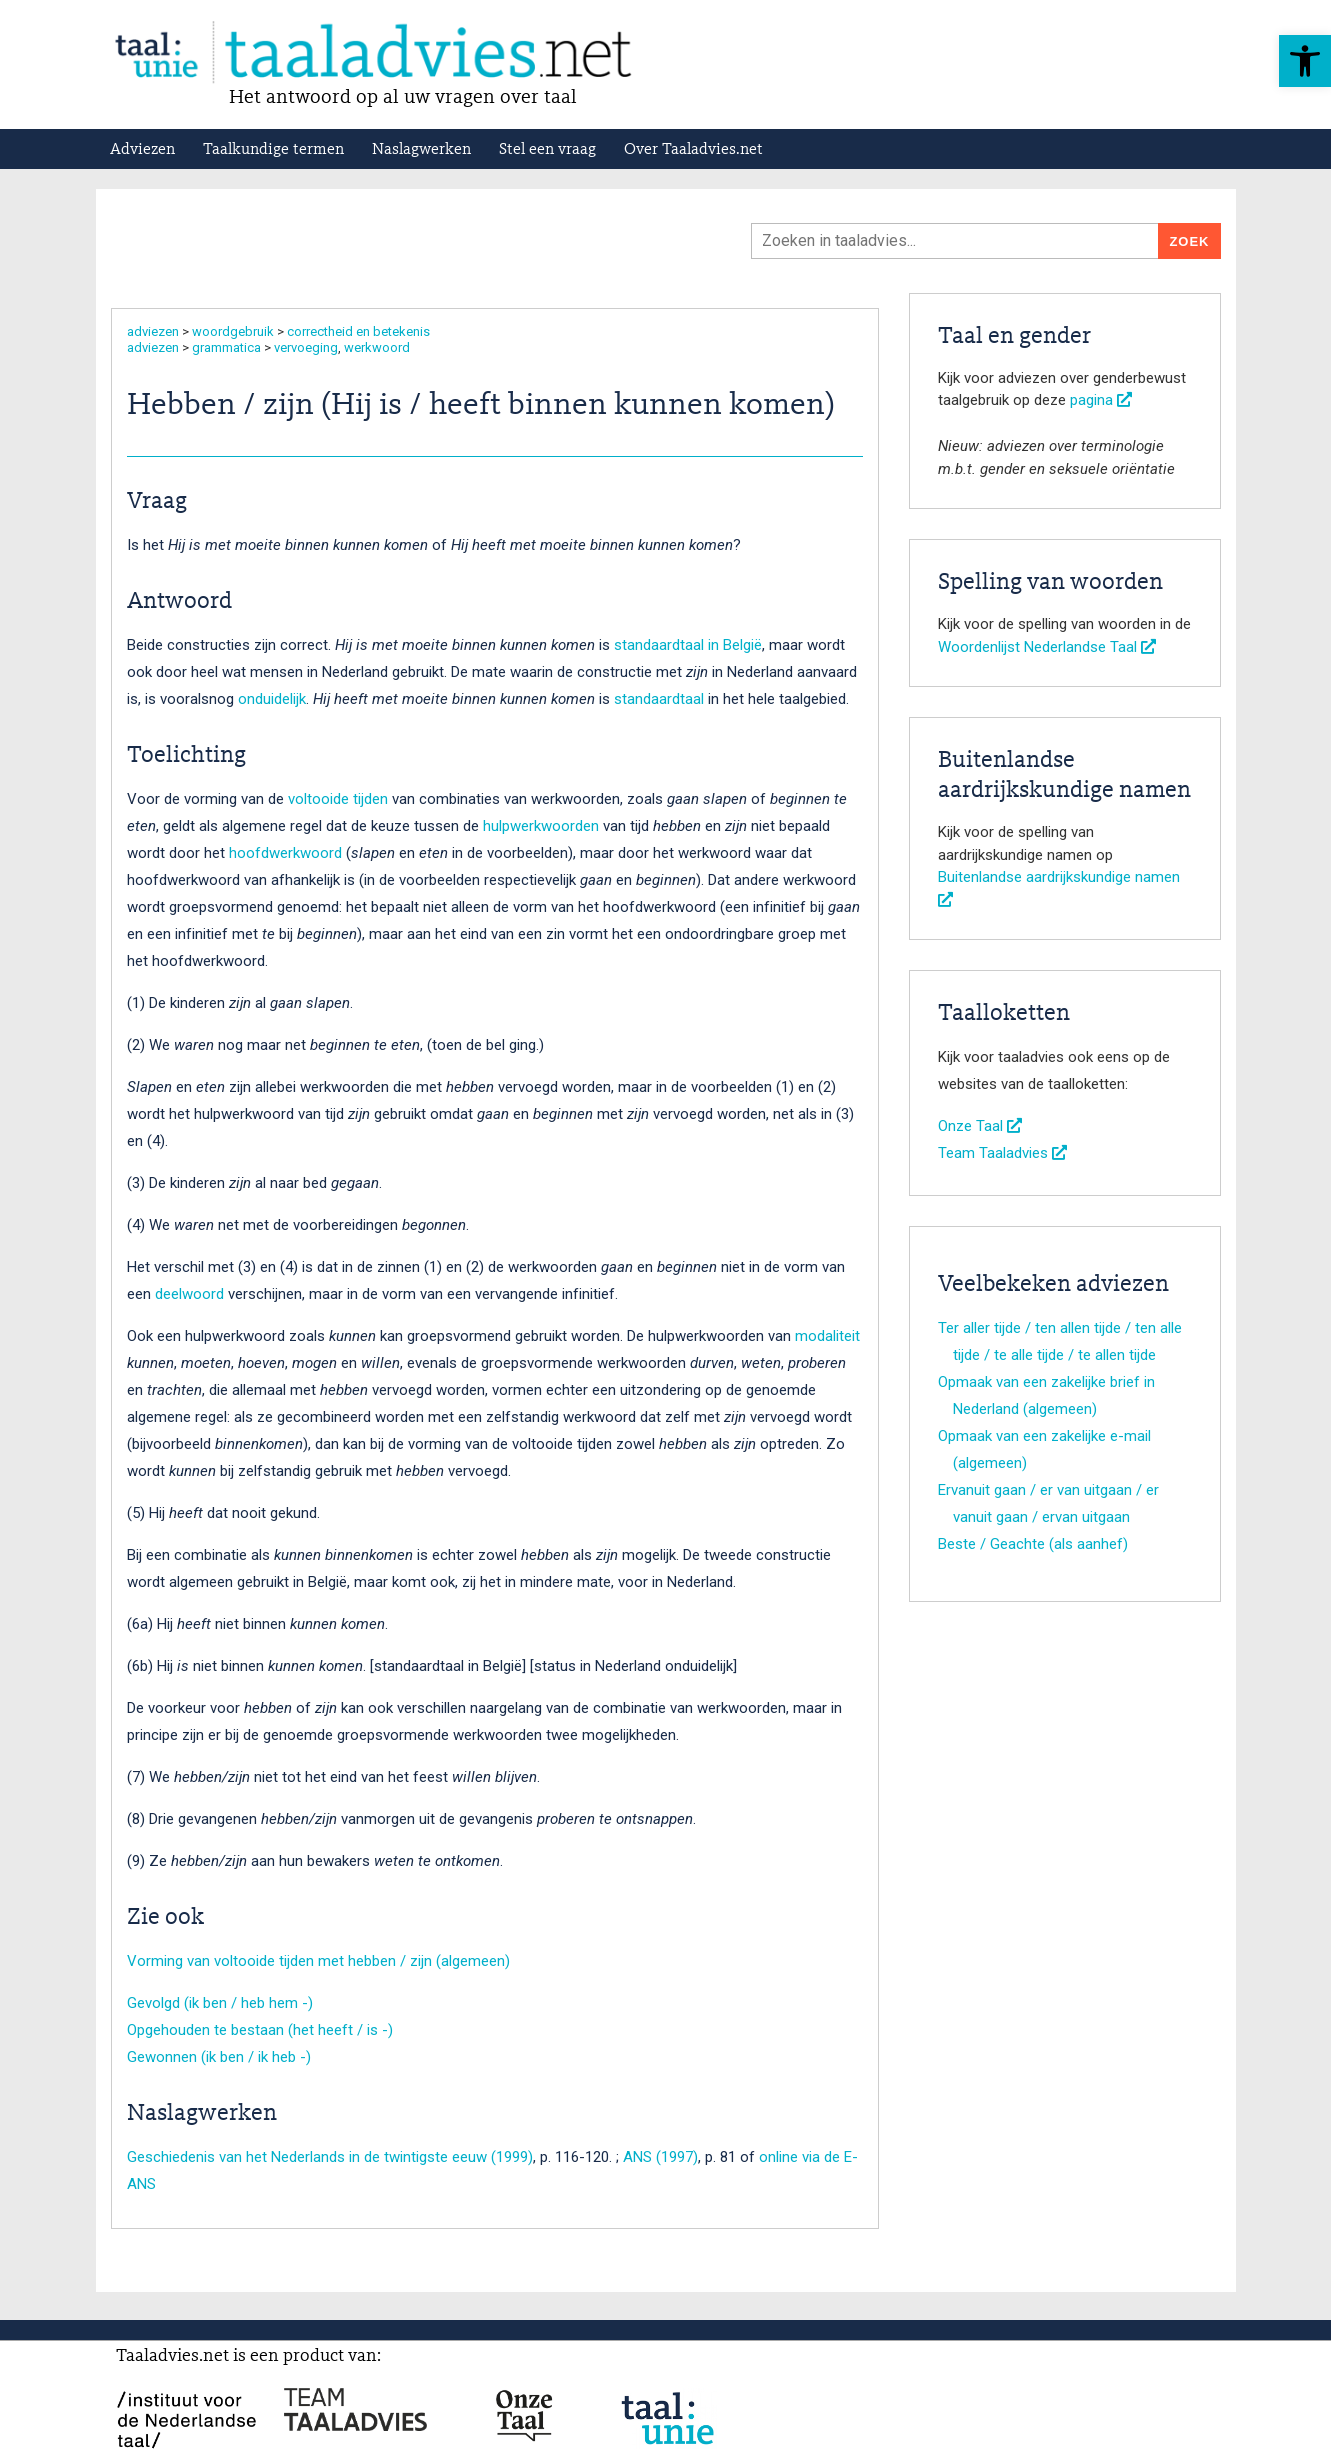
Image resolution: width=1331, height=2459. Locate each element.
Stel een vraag (547, 150)
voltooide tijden (338, 799)
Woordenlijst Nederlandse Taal (1047, 647)
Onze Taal (980, 1126)
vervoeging (306, 347)
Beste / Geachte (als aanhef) (1033, 1544)
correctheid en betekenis (358, 331)
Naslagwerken (421, 150)
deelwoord (189, 1294)
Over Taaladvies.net (693, 150)
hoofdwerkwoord (285, 853)
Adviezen (142, 150)
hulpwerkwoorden (541, 826)
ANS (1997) (660, 2157)
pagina (1101, 400)
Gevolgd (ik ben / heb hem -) (220, 2003)
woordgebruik (233, 331)
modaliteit (827, 1336)
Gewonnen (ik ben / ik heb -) (219, 2057)
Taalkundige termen (273, 150)
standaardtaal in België (688, 645)
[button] (1305, 61)
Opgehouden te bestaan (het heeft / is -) (260, 2030)
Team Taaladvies (1002, 1153)
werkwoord (377, 347)
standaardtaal (659, 699)
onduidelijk (272, 699)
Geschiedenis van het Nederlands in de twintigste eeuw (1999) (330, 2157)
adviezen (153, 331)
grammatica (226, 347)
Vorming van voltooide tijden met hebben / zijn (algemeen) (318, 1961)
